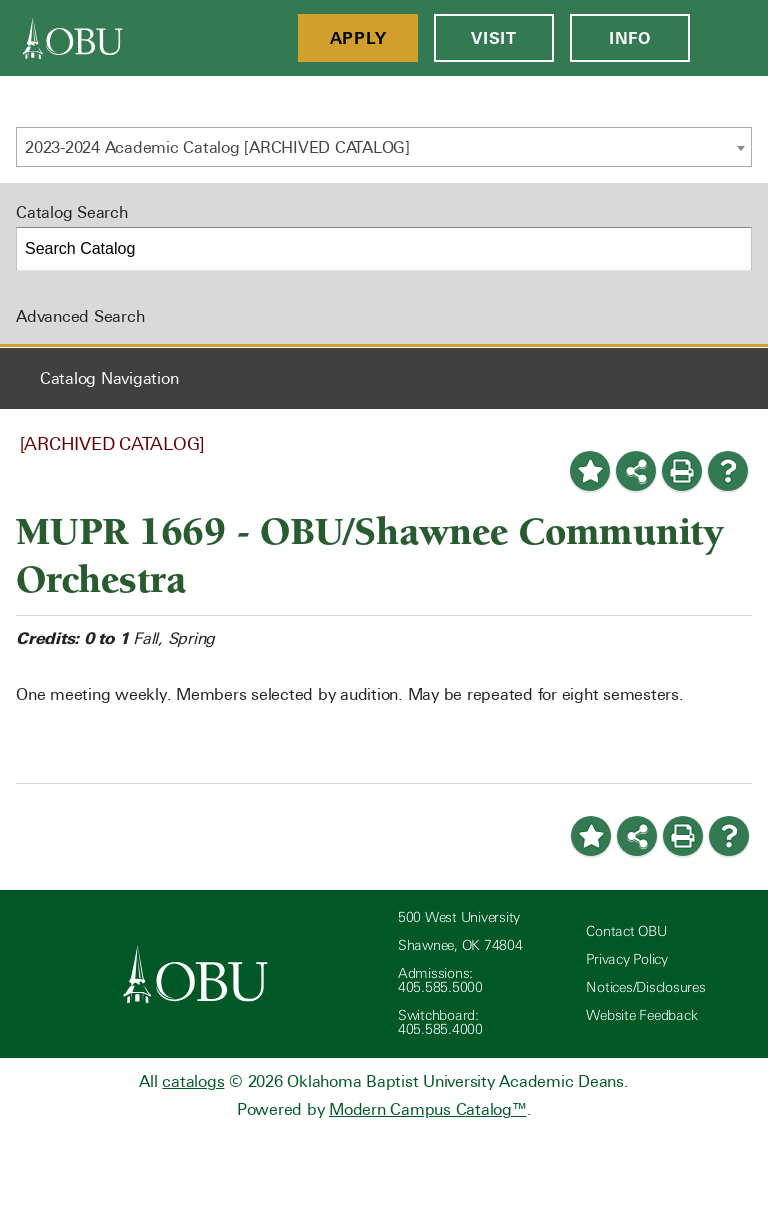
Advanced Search (80, 316)
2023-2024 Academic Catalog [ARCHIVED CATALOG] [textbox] (217, 147)
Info (630, 38)
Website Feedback (641, 1015)
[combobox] (384, 147)
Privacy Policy (627, 959)
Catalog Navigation (109, 378)
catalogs (193, 1081)
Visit (494, 38)
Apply (358, 38)
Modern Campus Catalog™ (428, 1109)
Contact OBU (626, 931)
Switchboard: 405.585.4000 (440, 1022)
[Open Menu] (729, 38)
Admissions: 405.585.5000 (440, 980)
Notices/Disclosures (645, 987)
